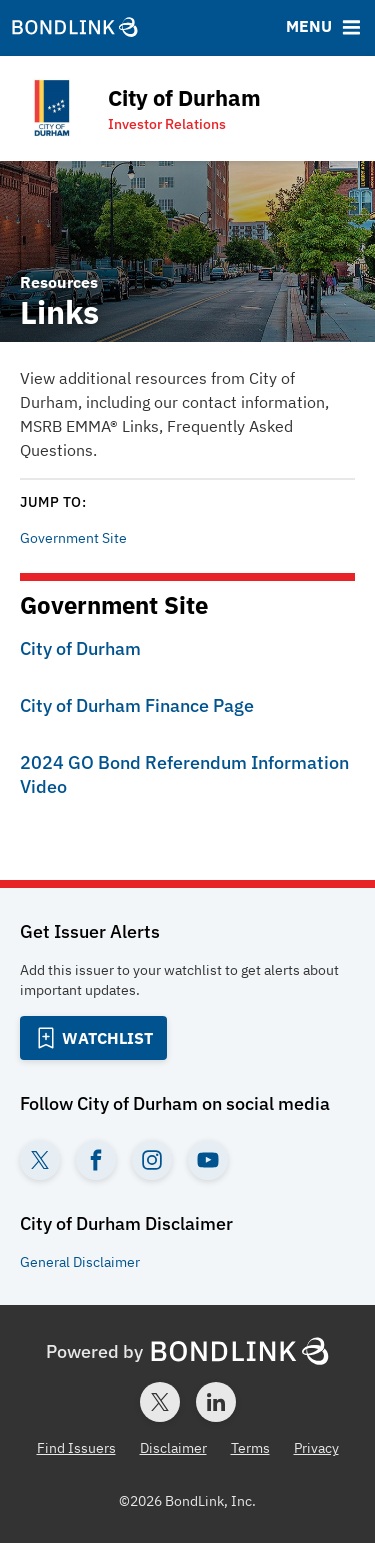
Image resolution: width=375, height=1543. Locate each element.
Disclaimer (173, 1448)
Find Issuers (76, 1448)
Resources (59, 282)
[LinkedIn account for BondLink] (216, 1402)
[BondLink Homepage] (75, 28)
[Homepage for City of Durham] (136, 108)
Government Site (73, 538)
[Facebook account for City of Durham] (96, 1160)
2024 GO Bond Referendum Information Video (184, 774)
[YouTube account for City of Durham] (208, 1160)
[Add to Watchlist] (93, 1038)
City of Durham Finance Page (137, 705)
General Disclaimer (80, 1262)
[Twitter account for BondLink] (160, 1402)
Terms (250, 1448)
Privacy (316, 1448)
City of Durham (80, 648)
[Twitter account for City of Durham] (40, 1160)
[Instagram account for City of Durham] (152, 1160)
